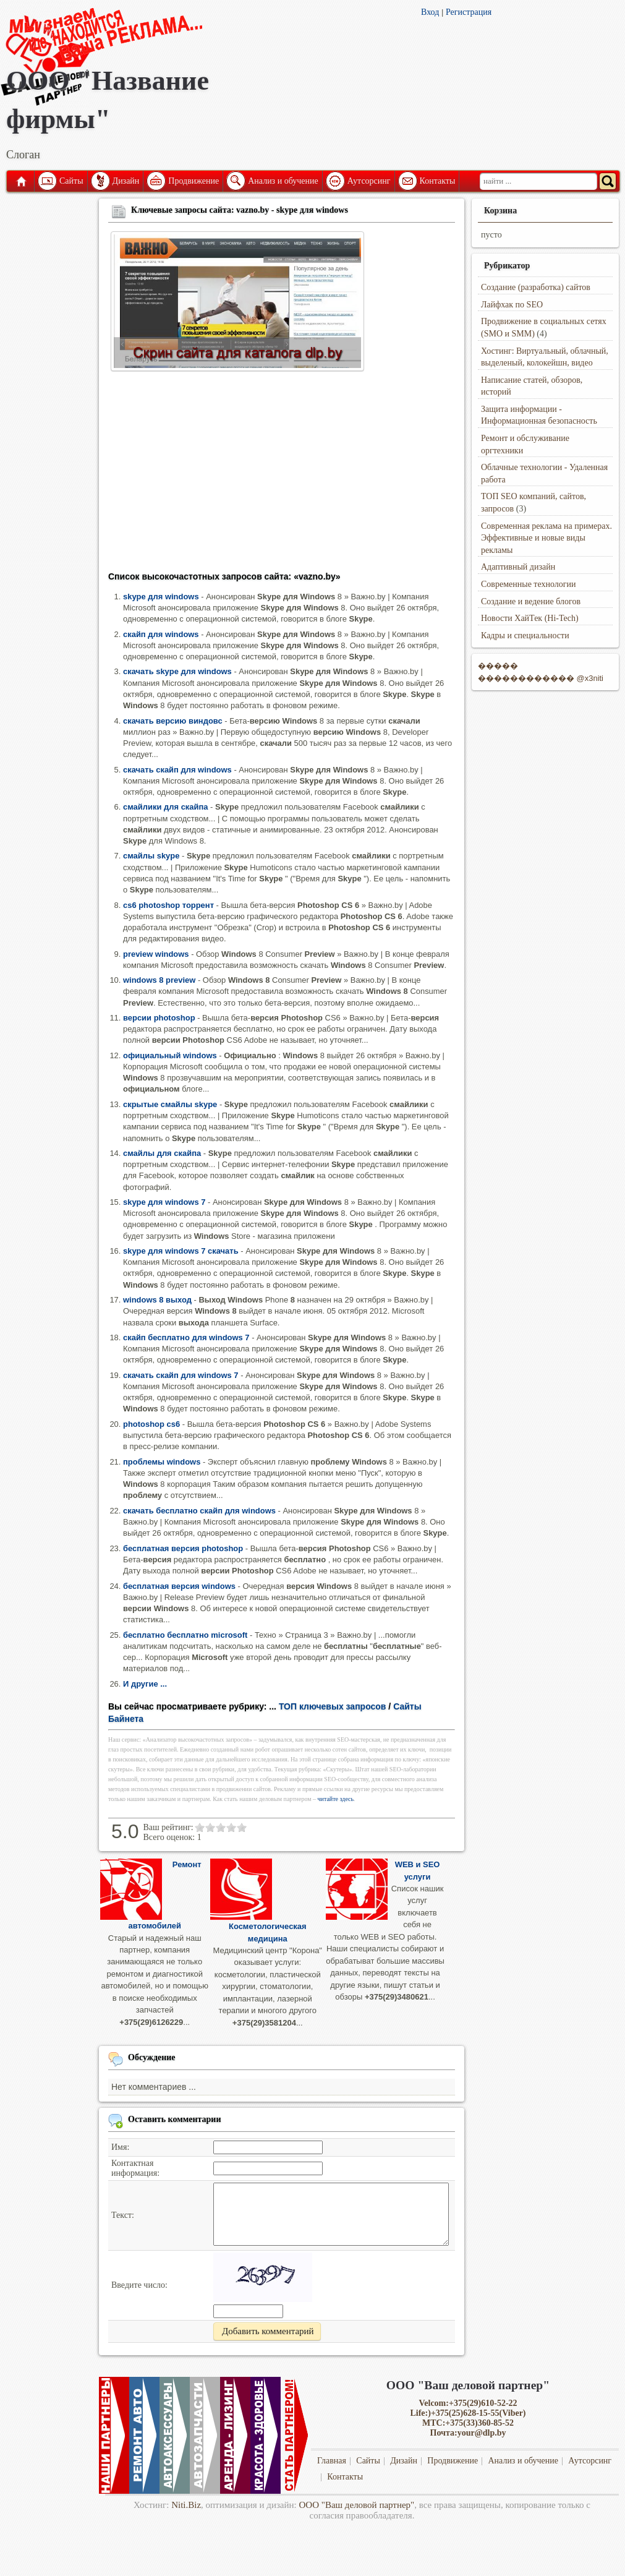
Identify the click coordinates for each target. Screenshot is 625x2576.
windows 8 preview (159, 980)
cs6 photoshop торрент (168, 905)
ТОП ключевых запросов (332, 1706)
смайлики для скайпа (165, 806)
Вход (430, 12)
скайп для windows (161, 634)
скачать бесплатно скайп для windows (199, 1510)
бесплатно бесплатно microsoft (185, 1635)
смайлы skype (151, 855)
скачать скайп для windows (177, 769)
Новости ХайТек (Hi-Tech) (530, 618)
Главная (20, 181)
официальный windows (170, 1055)
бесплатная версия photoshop (183, 1548)
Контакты (438, 181)
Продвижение (193, 181)
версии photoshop (159, 1017)
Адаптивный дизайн (518, 566)
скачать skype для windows (177, 671)
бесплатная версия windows (179, 1586)
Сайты (71, 181)
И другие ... (145, 1683)
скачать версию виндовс (173, 720)
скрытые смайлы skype (170, 1104)
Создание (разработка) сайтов (535, 287)
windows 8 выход (157, 1299)
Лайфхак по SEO (512, 304)
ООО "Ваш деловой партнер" (357, 2505)
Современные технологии (528, 584)
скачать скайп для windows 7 (181, 1375)
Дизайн (126, 181)
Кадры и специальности (525, 635)
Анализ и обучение (283, 181)
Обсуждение (152, 2057)
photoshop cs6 (151, 1424)
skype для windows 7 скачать (181, 1251)
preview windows (156, 954)
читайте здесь (336, 1798)
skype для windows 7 (164, 1202)
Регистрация (468, 12)
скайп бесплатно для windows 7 (186, 1337)
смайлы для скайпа (162, 1153)
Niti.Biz (186, 2505)
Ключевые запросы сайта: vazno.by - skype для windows (239, 210)
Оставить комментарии (174, 2119)
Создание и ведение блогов (530, 601)
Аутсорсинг (369, 181)
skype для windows (161, 596)
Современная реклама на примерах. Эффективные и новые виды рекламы (546, 538)
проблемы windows (161, 1461)
